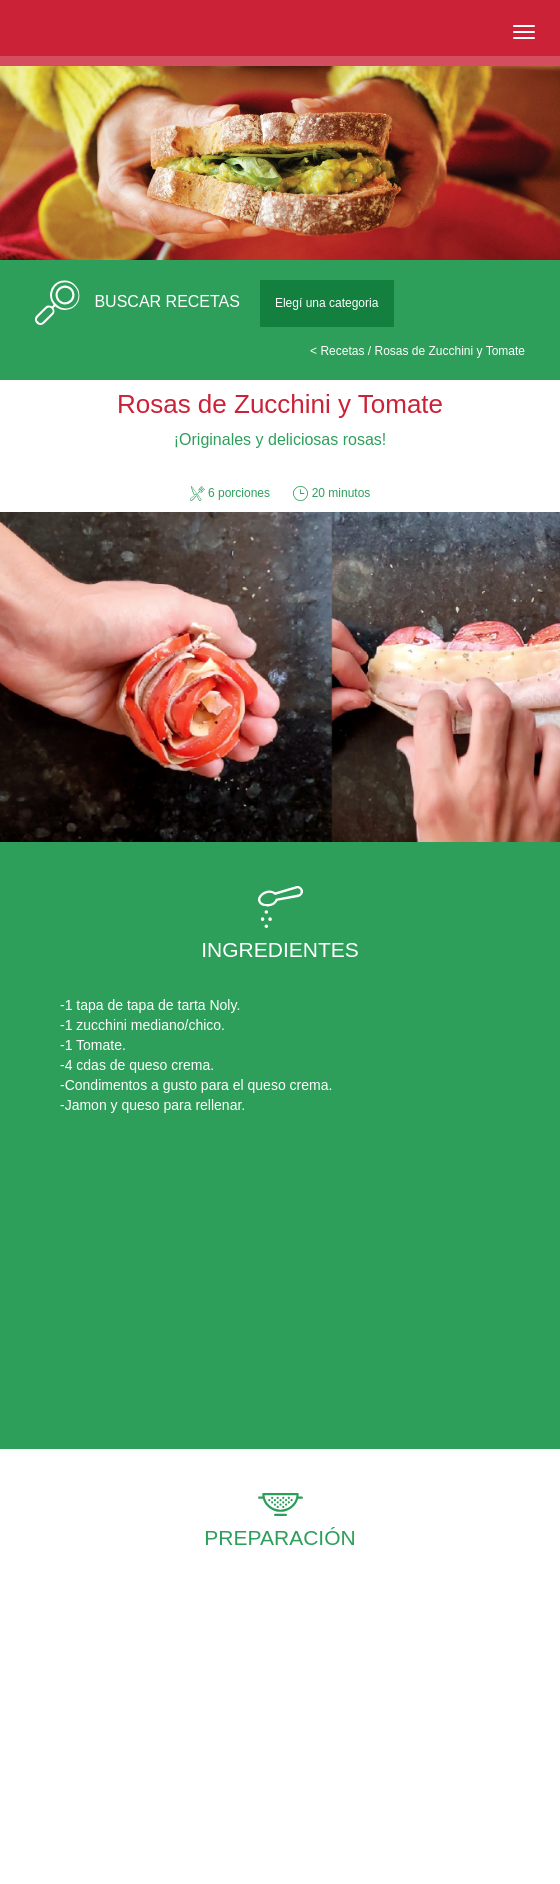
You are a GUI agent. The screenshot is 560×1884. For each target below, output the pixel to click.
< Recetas (337, 351)
